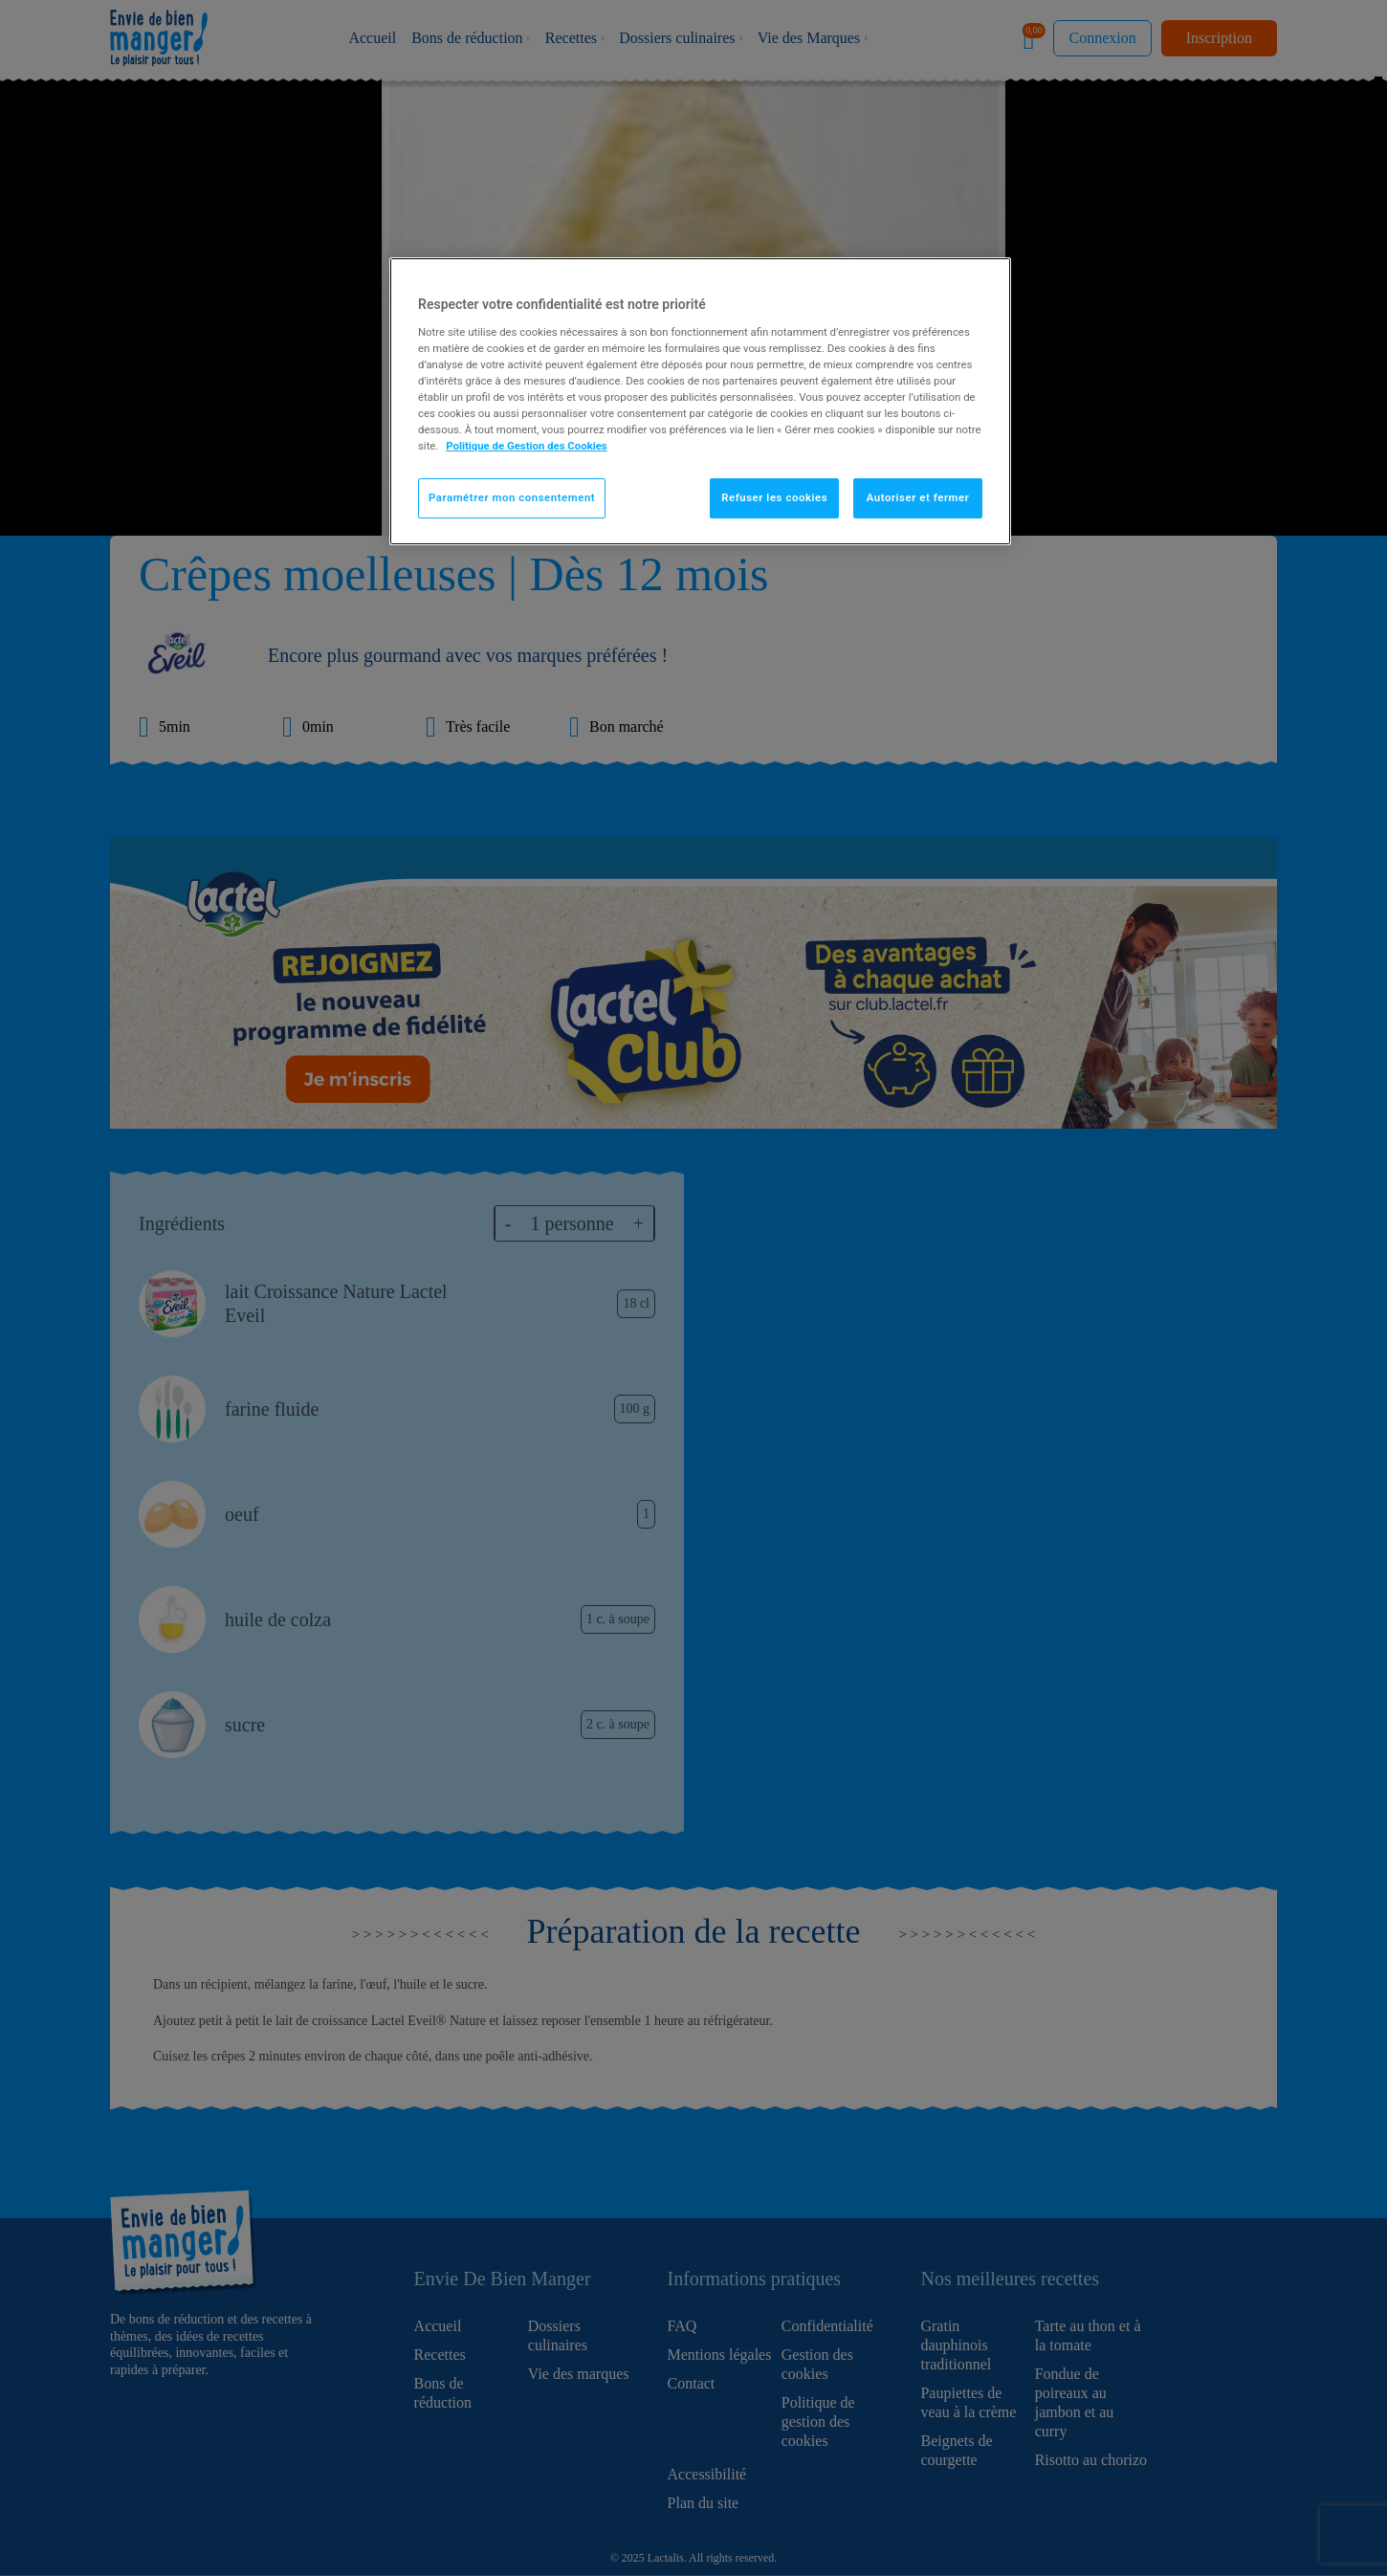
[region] (700, 401)
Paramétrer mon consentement (512, 497)
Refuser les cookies (774, 497)
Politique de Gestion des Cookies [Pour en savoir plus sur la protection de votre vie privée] (526, 445)
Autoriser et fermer (918, 497)
